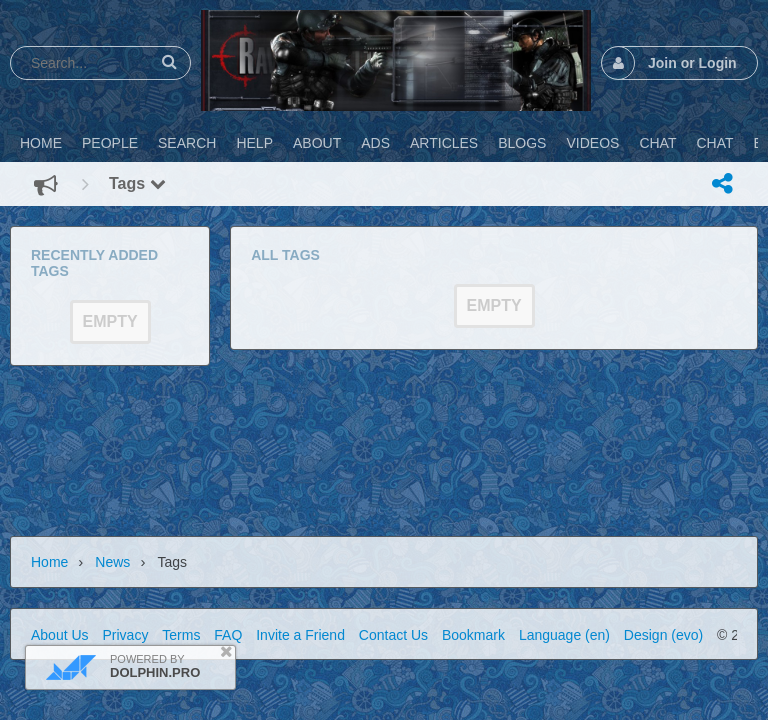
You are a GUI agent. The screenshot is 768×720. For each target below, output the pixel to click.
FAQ (228, 635)
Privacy (125, 635)
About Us (60, 635)
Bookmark (473, 635)
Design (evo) (663, 635)
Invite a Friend (300, 635)
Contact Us (393, 635)
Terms (181, 635)
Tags (137, 183)
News (112, 562)
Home (49, 562)
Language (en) (564, 635)
